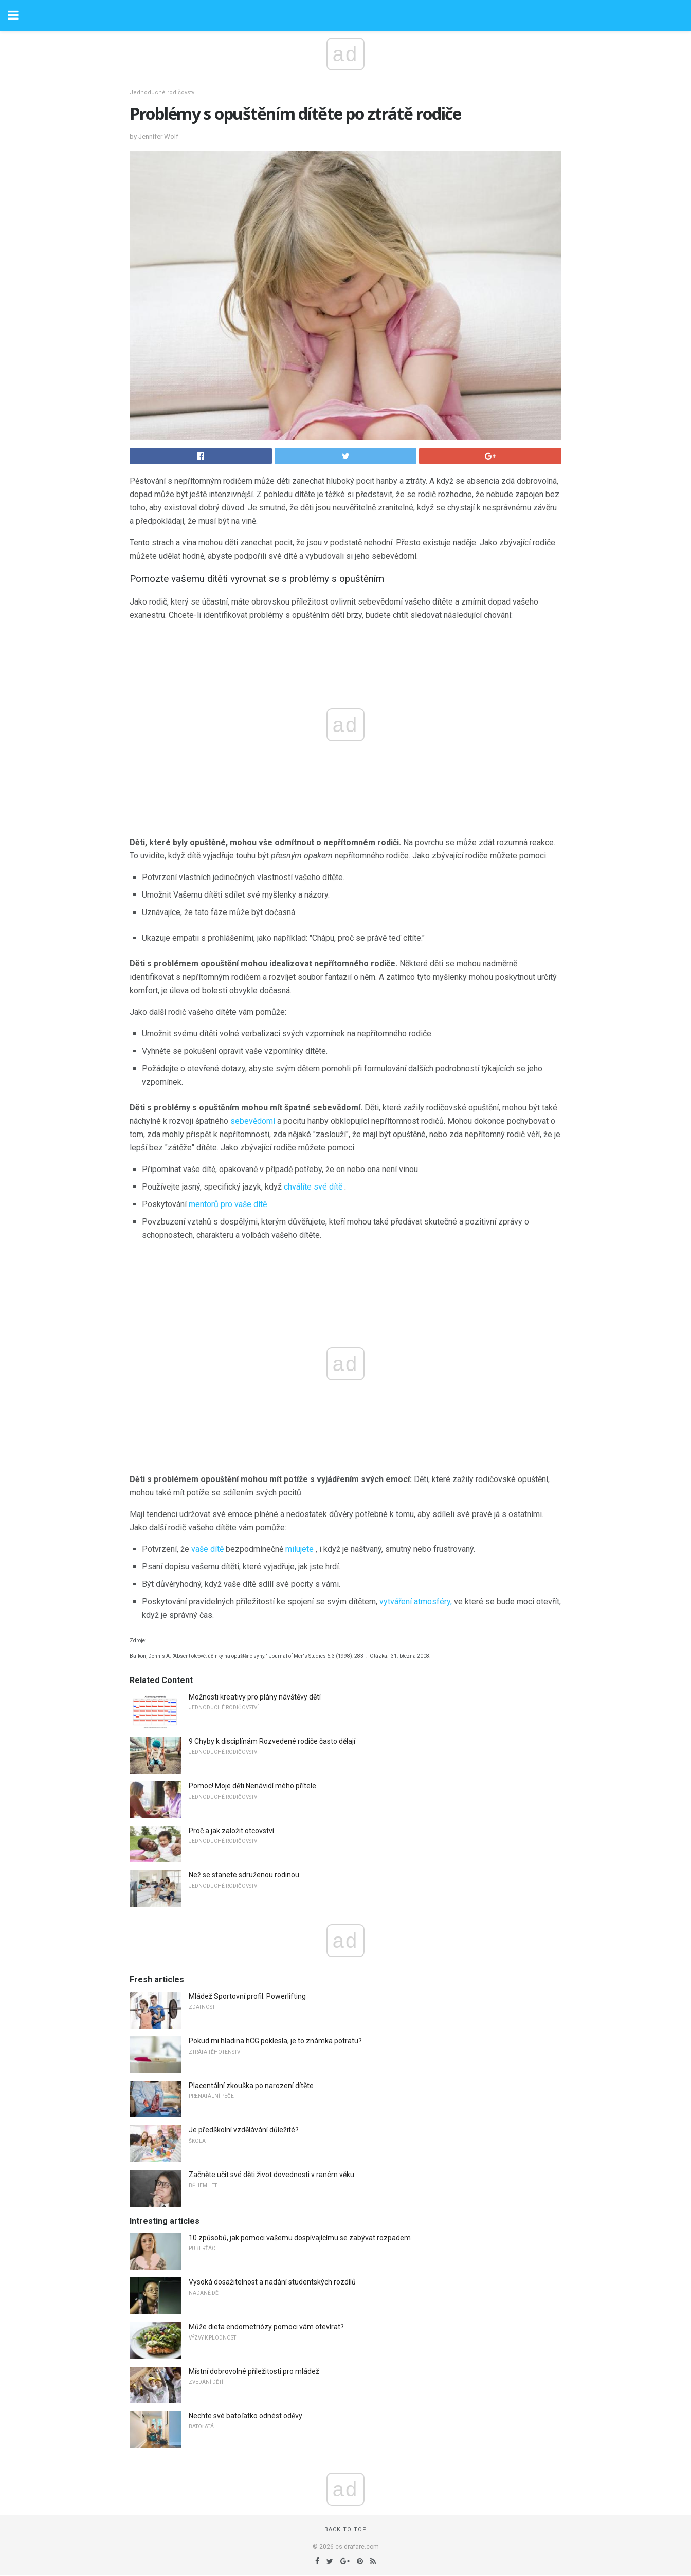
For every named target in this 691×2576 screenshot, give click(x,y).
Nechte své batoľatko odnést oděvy (245, 2415)
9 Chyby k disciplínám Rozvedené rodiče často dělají (272, 1741)
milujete (299, 1549)
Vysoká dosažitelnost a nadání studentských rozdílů (272, 2282)
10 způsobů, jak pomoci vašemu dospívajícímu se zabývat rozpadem (300, 2238)
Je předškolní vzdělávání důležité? (244, 2130)
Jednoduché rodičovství (163, 92)
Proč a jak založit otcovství (231, 1830)
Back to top (345, 2529)
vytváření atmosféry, (415, 1601)
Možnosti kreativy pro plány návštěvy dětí (255, 1697)
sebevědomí (252, 1121)
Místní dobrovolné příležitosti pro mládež (254, 2371)
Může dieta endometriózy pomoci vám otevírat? (266, 2327)
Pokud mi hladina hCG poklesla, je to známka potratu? (275, 2041)
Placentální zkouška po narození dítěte (251, 2085)
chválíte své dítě (313, 1187)
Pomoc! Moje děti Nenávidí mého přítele (252, 1786)
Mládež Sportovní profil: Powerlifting (247, 1996)
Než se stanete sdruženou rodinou (244, 1875)
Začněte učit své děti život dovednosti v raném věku (271, 2174)
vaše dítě (207, 1549)
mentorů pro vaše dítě (228, 1204)
